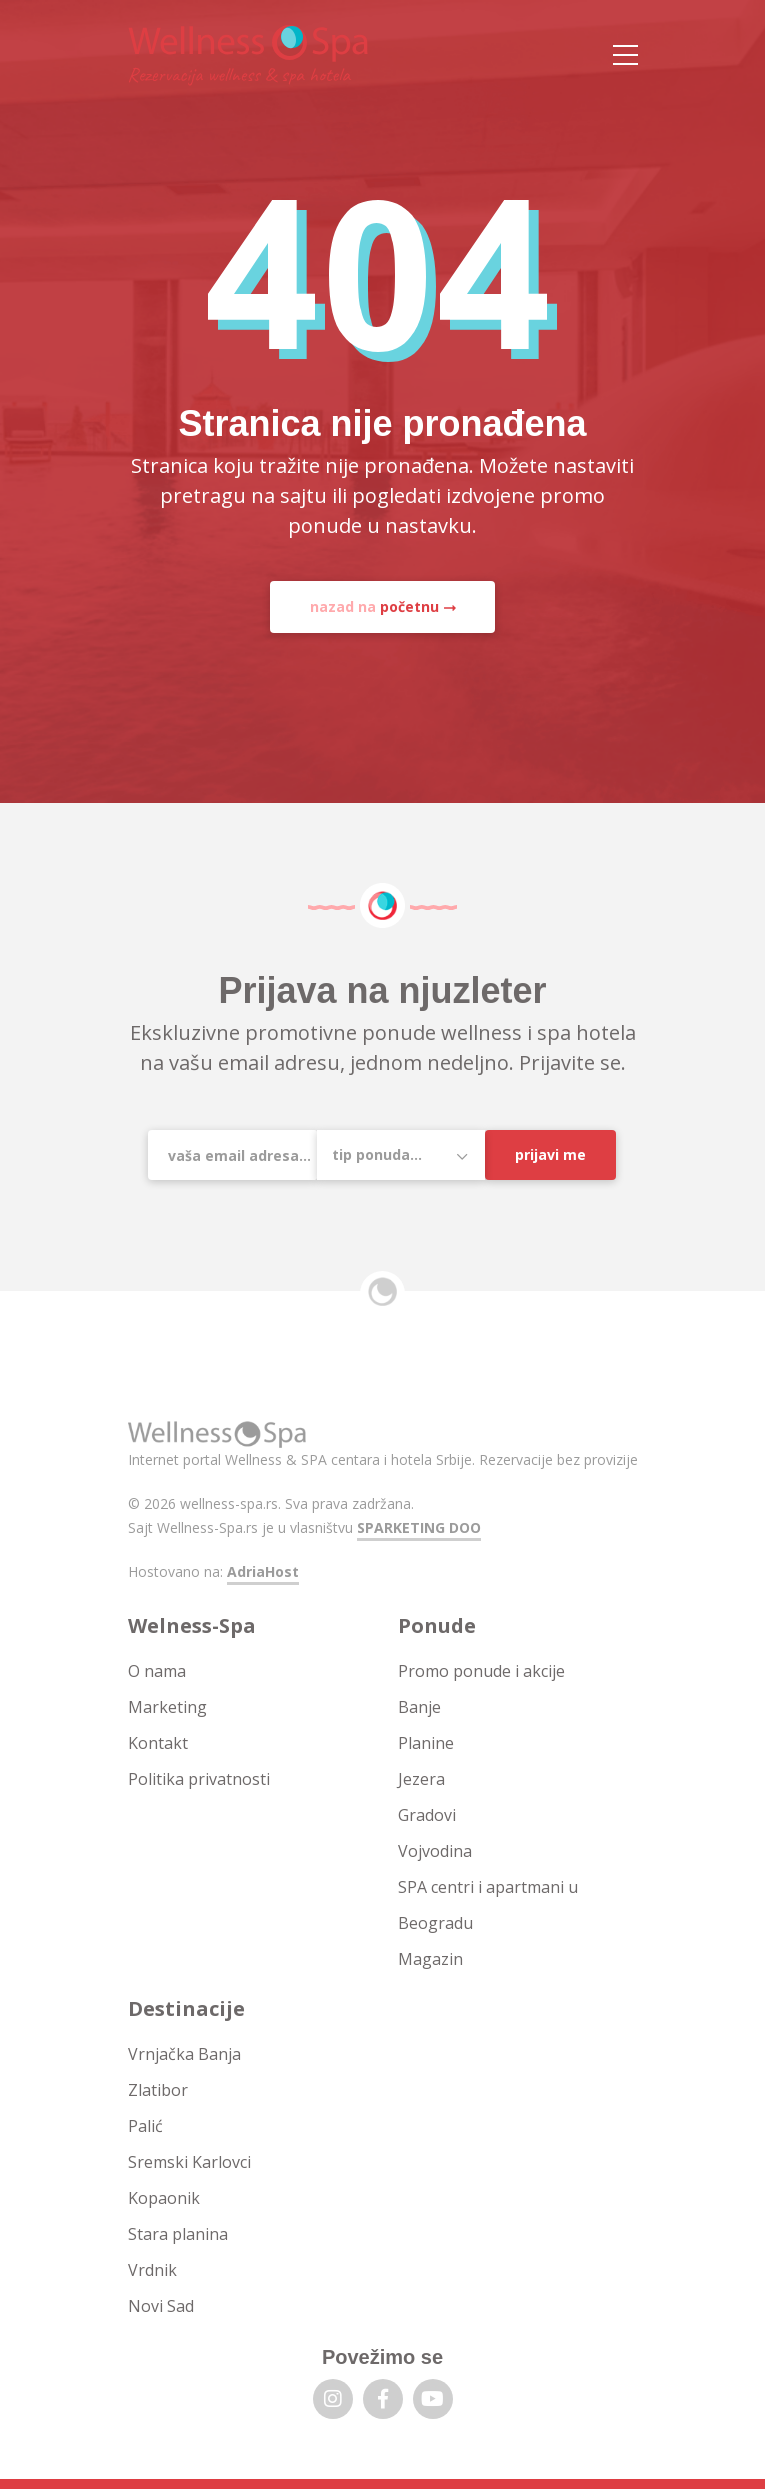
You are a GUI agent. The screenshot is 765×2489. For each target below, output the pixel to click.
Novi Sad (161, 2306)
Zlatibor (158, 2090)
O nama (157, 1671)
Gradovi (427, 1815)
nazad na (374, 606)
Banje (419, 1707)
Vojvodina (435, 1851)
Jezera (421, 1779)
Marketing (167, 1707)
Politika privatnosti (199, 1779)
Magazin (430, 1959)
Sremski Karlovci (189, 2162)
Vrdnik (152, 2270)
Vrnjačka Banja (184, 2054)
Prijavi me (550, 1154)
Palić (145, 2126)
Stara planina (178, 2234)
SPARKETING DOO (419, 1527)
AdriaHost (263, 1571)
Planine (426, 1743)
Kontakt (158, 1743)
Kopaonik (164, 2198)
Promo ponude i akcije (481, 1671)
